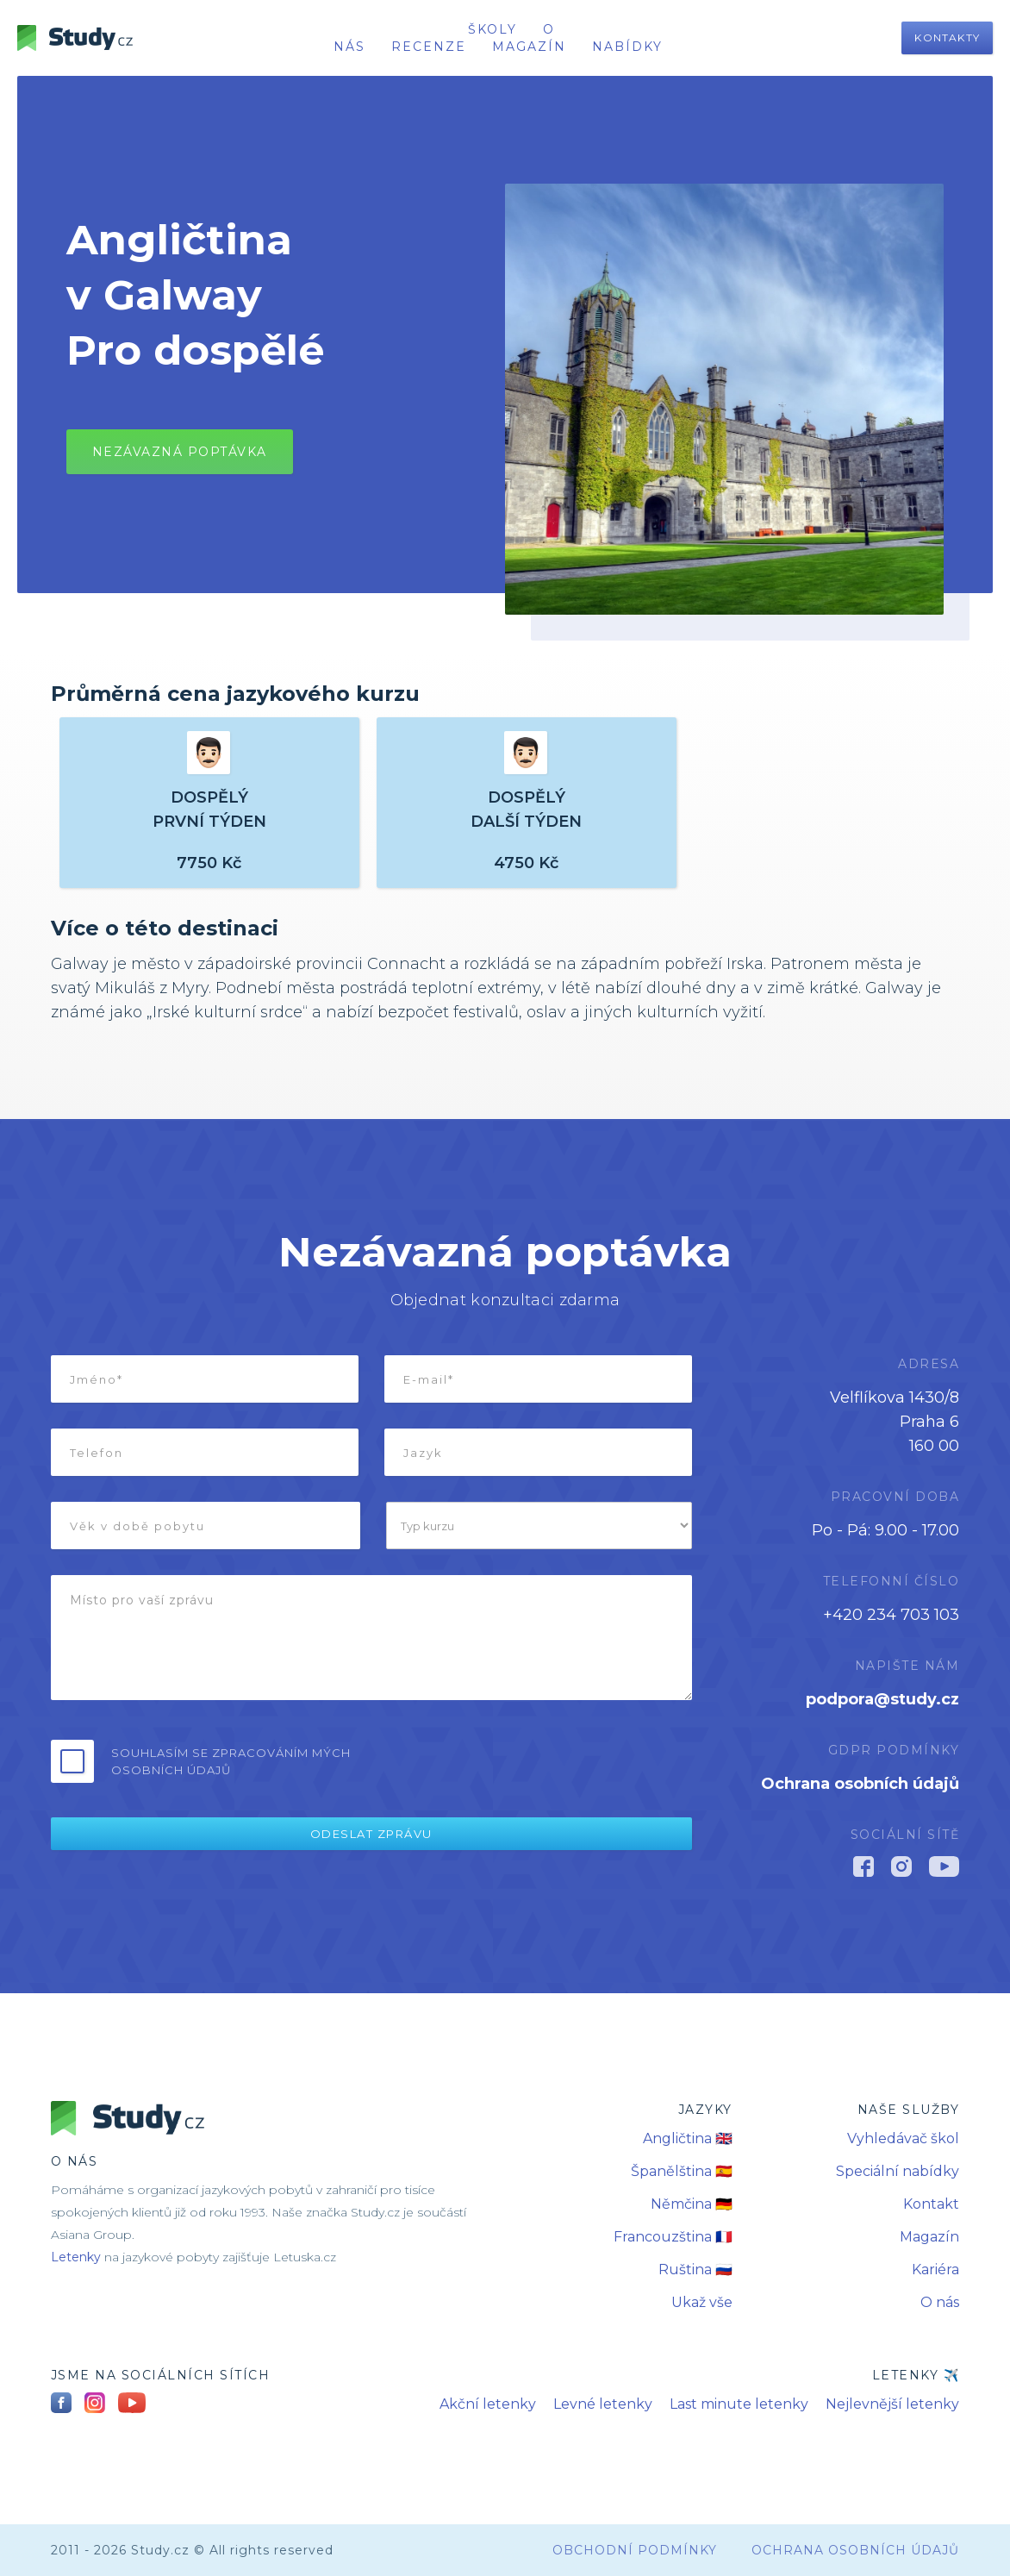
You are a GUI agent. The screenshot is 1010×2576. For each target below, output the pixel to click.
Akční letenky (488, 2404)
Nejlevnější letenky (892, 2404)
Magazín (529, 46)
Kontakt (931, 2204)
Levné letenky (602, 2404)
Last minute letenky (739, 2404)
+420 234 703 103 (891, 1614)
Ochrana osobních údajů (860, 1783)
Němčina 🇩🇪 (692, 2204)
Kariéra (935, 2269)
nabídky (627, 46)
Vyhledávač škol (903, 2138)
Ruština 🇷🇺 (695, 2269)
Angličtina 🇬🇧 (688, 2138)
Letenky (76, 2257)
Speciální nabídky (897, 2171)
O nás (939, 2302)
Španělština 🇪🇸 (682, 2171)
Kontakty (947, 37)
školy (492, 29)
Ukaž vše (702, 2302)
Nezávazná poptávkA (179, 452)
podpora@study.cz (882, 1699)
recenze (428, 46)
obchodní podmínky (634, 2550)
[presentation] (561, 1759)
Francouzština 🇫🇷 (673, 2237)
